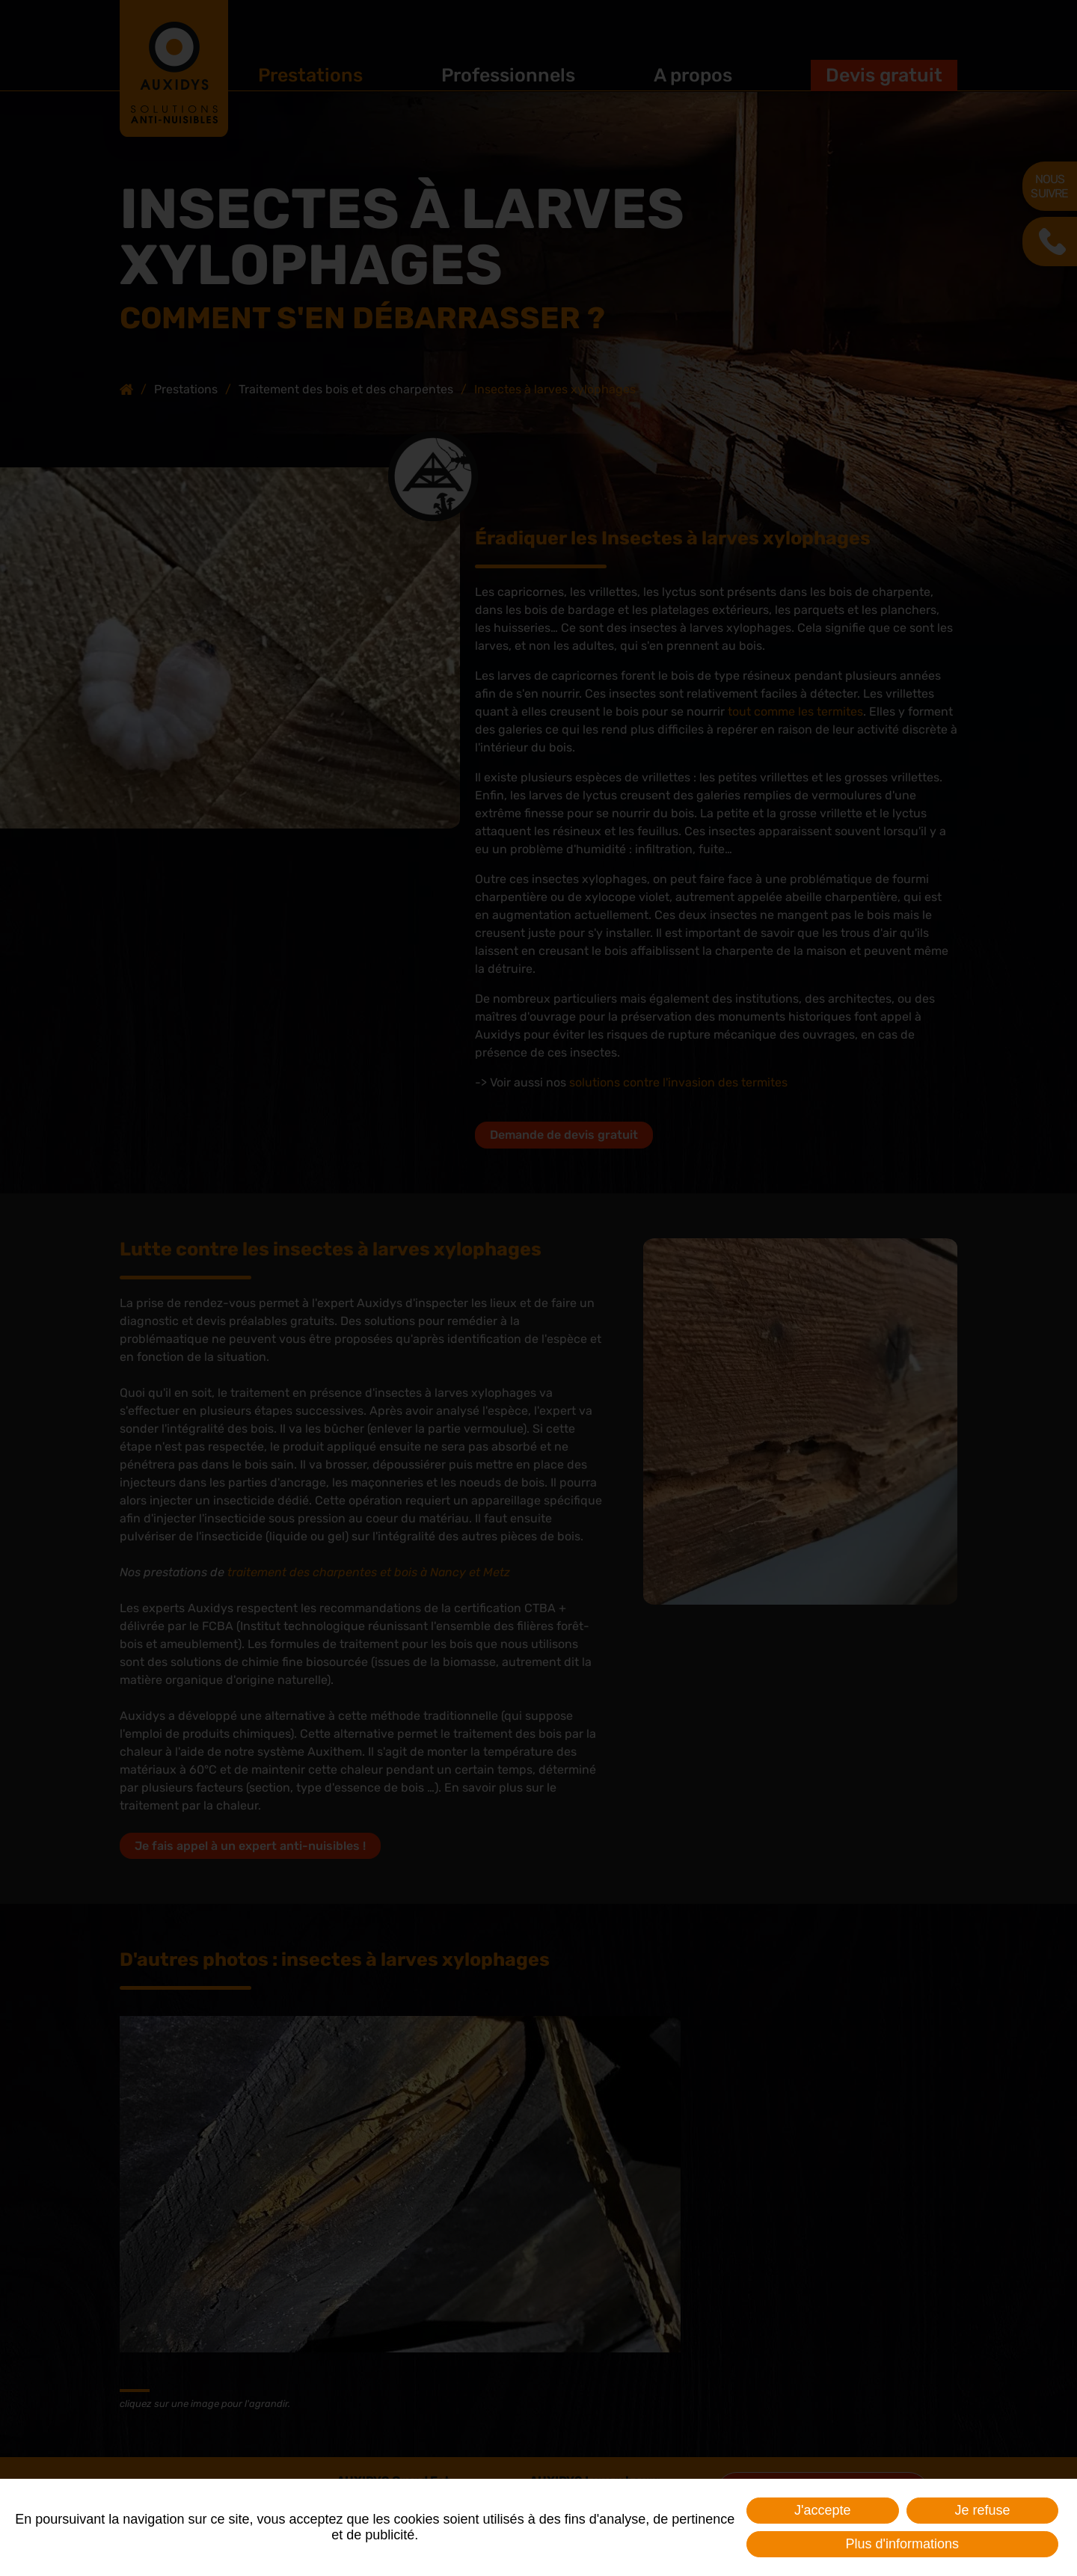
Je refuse (982, 2510)
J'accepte (822, 2510)
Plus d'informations (902, 2543)
